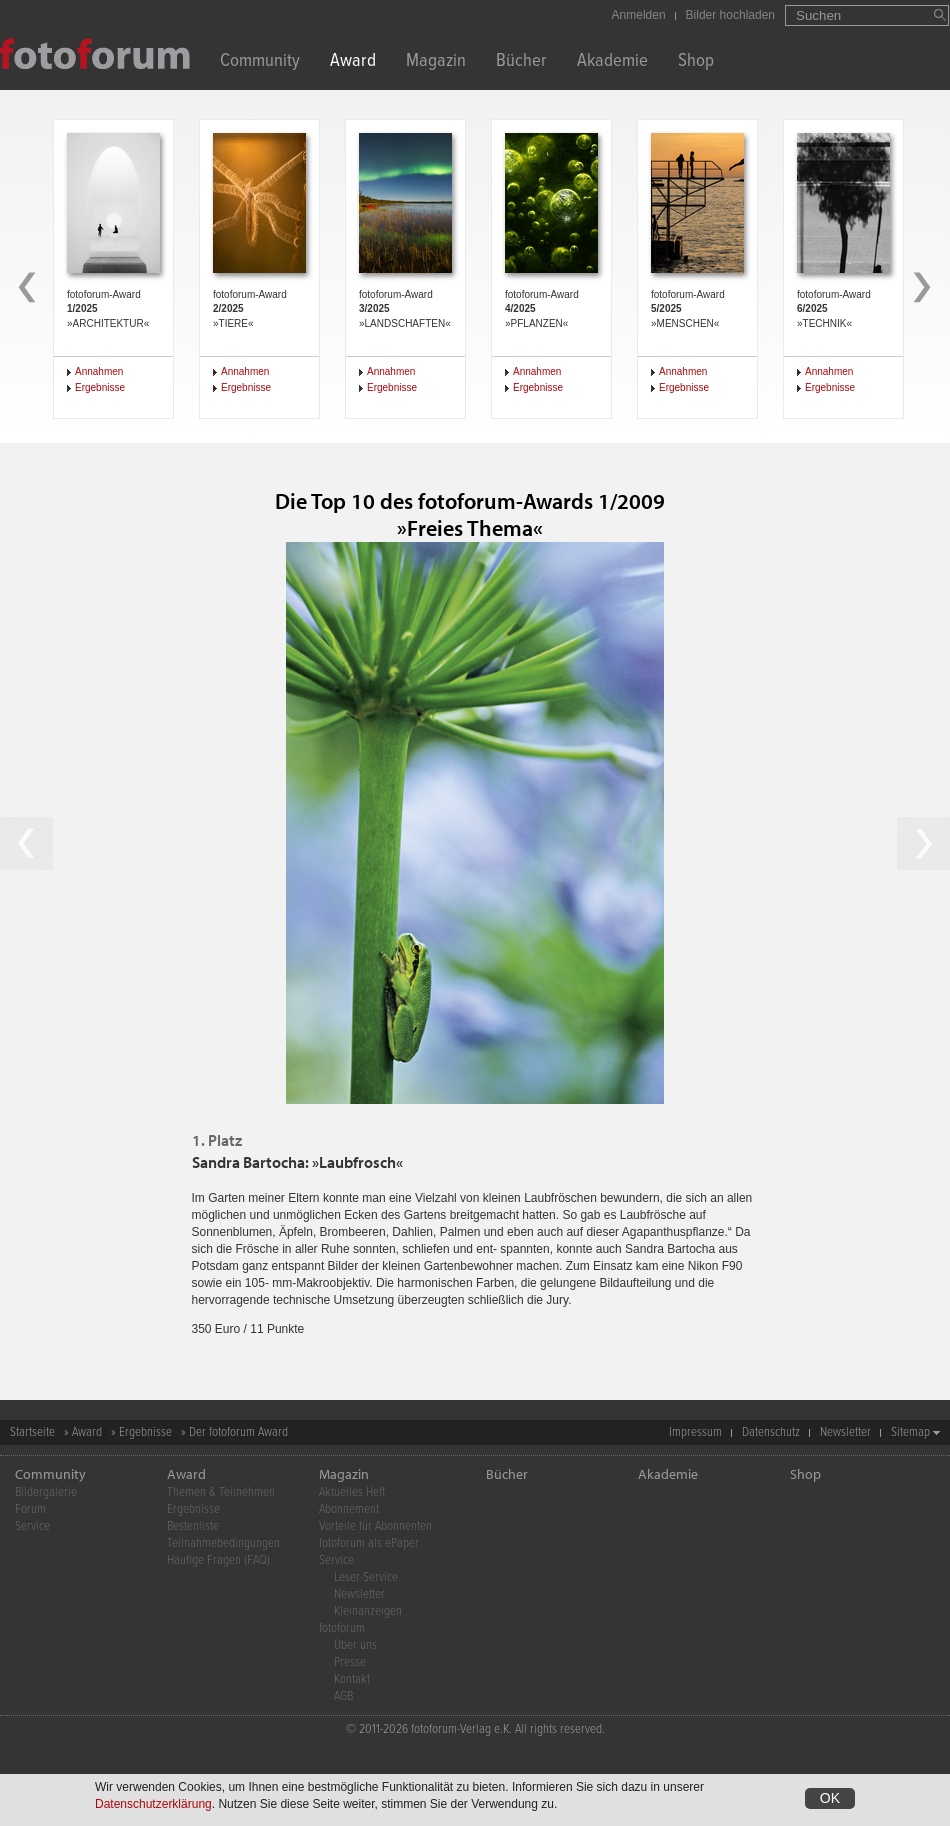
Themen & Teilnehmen (221, 1492)
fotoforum (342, 1628)
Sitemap (910, 1432)
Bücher (521, 62)
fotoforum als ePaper (369, 1543)
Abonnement (349, 1509)
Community (260, 62)
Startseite (32, 1432)
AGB (343, 1696)
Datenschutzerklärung (153, 1806)
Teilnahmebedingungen (223, 1543)
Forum (30, 1509)
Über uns (355, 1645)
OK (830, 1800)
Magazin (436, 62)
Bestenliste (193, 1526)
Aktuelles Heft (352, 1492)
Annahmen (99, 371)
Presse (350, 1662)
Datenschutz (771, 1432)
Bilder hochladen (730, 15)
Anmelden (639, 15)
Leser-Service (366, 1577)
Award (353, 62)
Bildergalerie (46, 1492)
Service (32, 1526)
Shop (696, 62)
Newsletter (845, 1432)
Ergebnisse (100, 387)
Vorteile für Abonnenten (375, 1526)
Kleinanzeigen (368, 1611)
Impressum (695, 1432)
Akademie (612, 62)
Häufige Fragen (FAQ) (218, 1560)
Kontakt (352, 1679)
